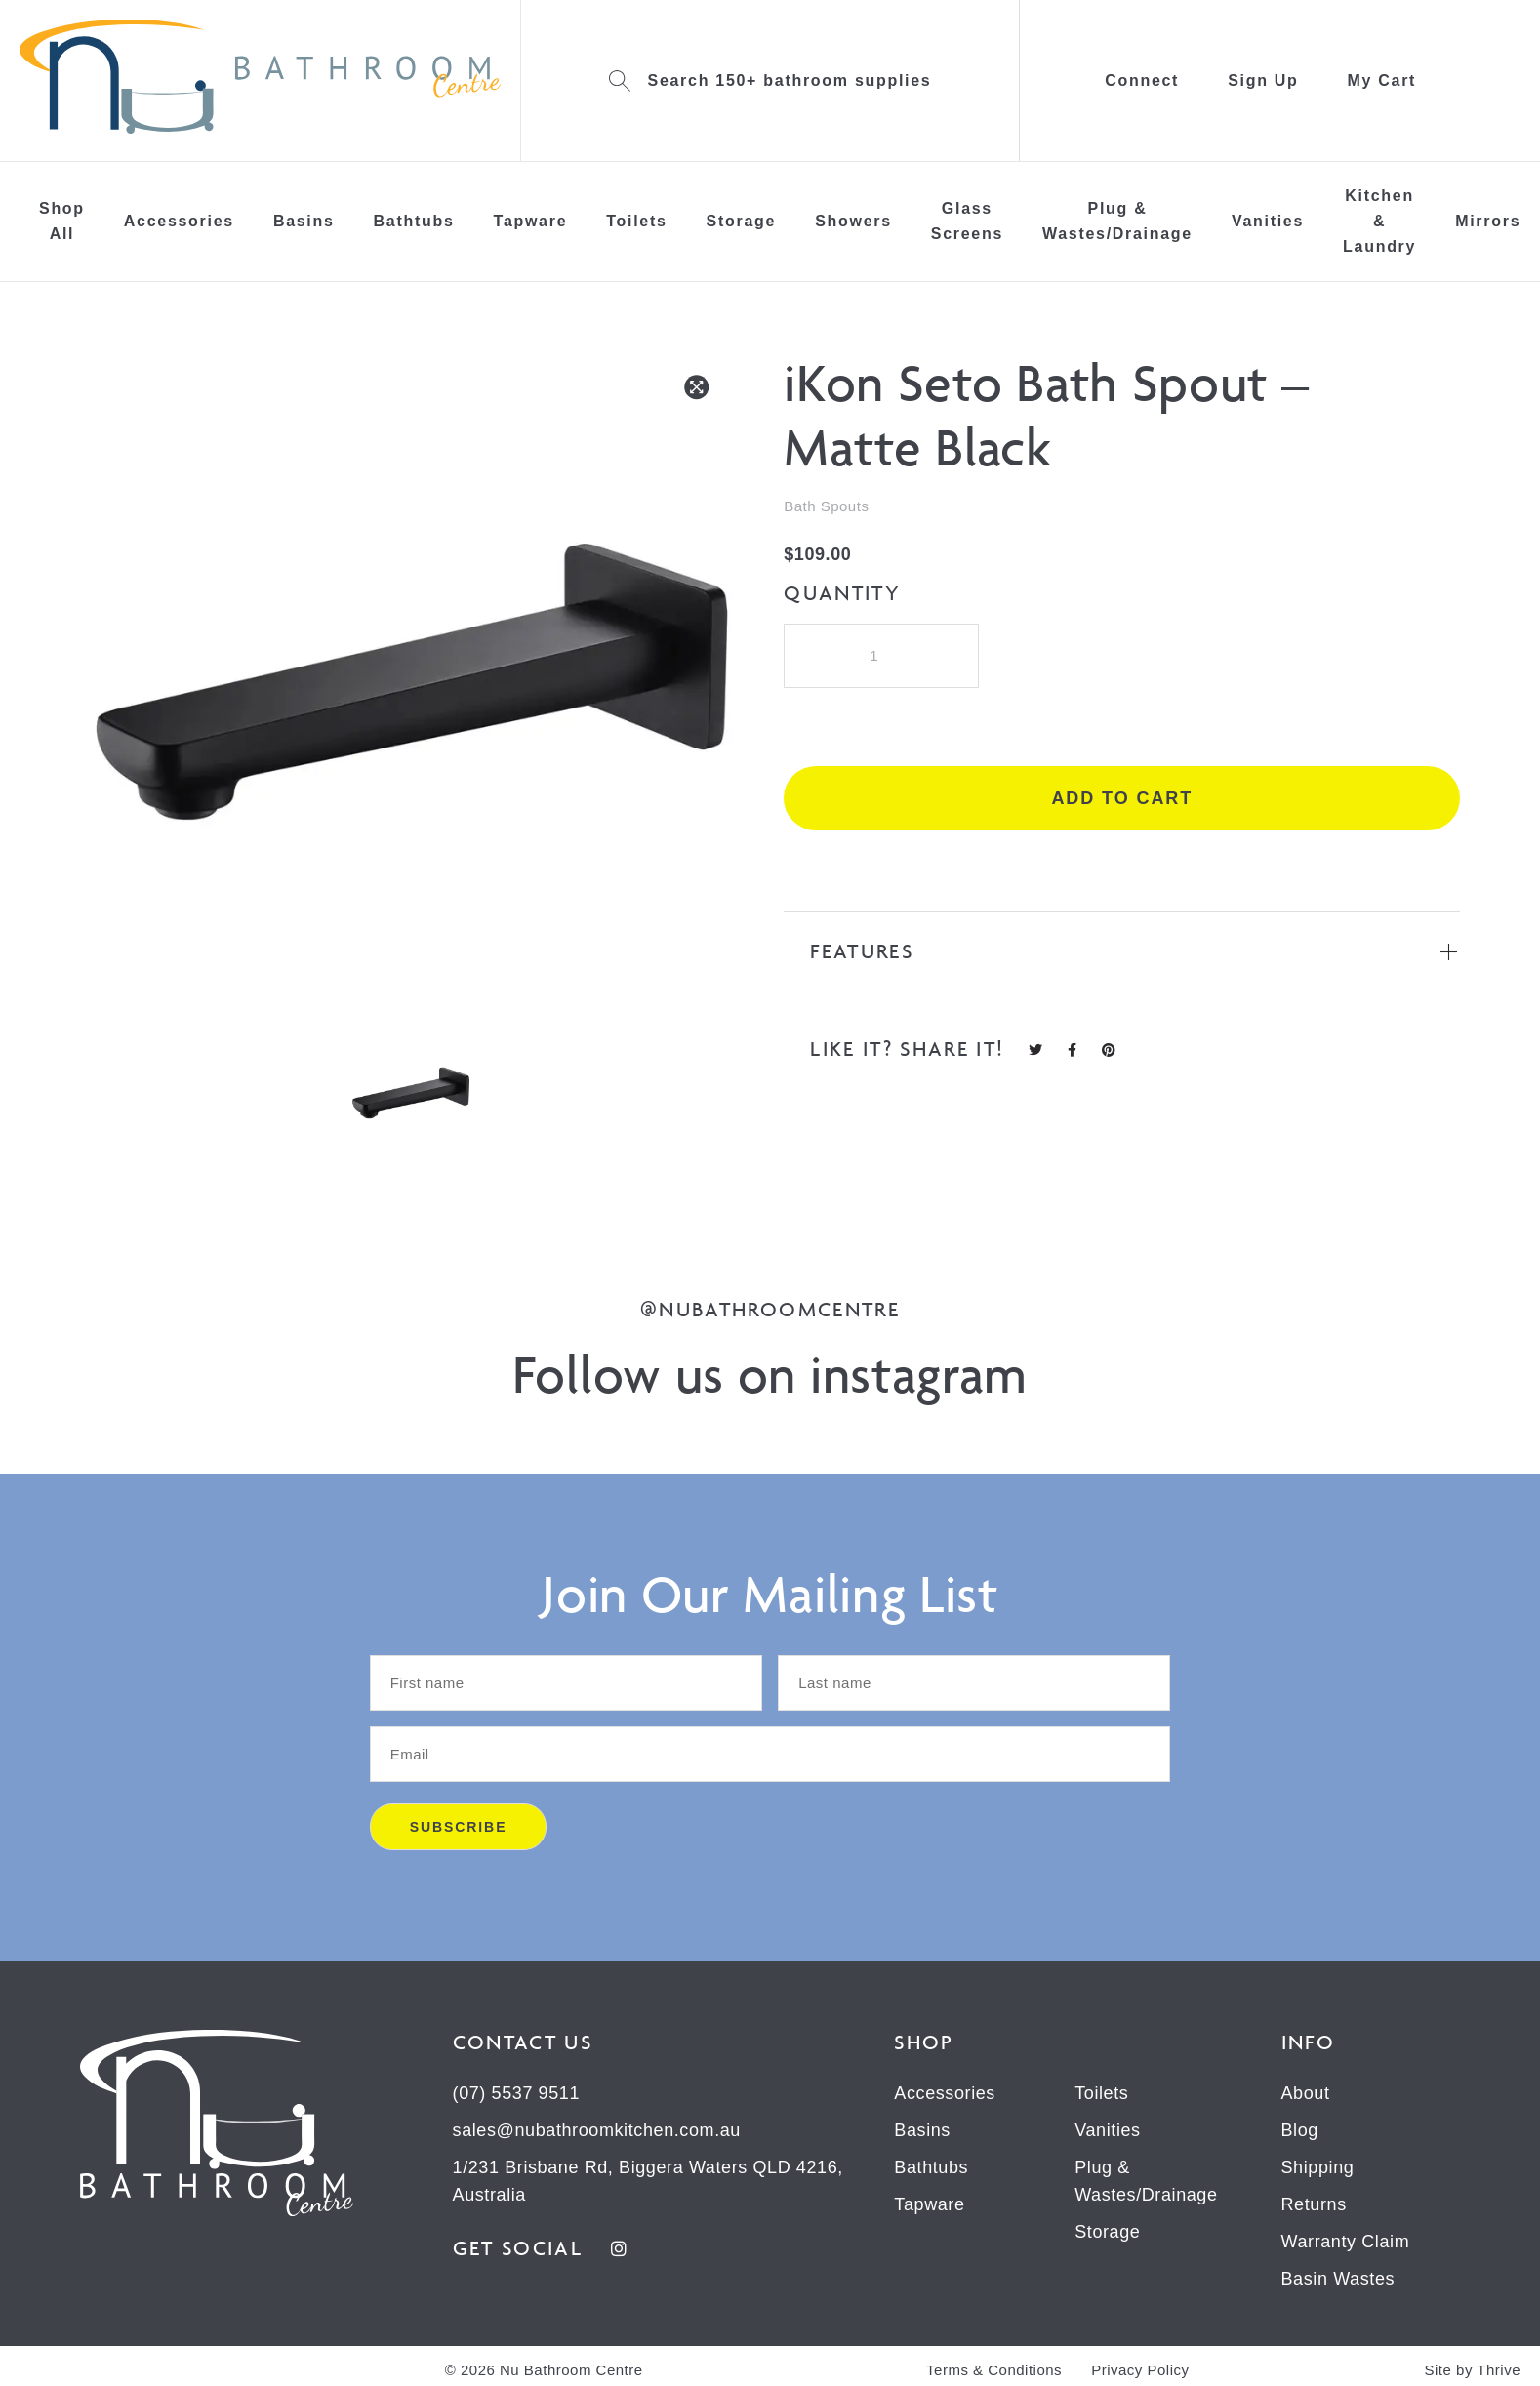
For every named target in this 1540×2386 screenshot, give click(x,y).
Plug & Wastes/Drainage (1117, 221)
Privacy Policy (1140, 2370)
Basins (304, 221)
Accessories (179, 221)
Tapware (531, 221)
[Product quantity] (881, 656)
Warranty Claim (1345, 2241)
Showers (853, 221)
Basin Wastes (1338, 2278)
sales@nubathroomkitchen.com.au (597, 2130)
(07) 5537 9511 (517, 2093)
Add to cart (1122, 798)
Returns (1314, 2204)
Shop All (62, 221)
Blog (1299, 2130)
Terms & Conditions (994, 2370)
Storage (742, 221)
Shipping (1318, 2167)
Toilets (636, 221)
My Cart (1382, 80)
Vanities (1268, 221)
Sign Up (1263, 80)
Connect (1142, 80)
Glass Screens (967, 221)
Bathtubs (414, 221)
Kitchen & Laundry (1379, 221)
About (1305, 2093)
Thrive (1498, 2370)
